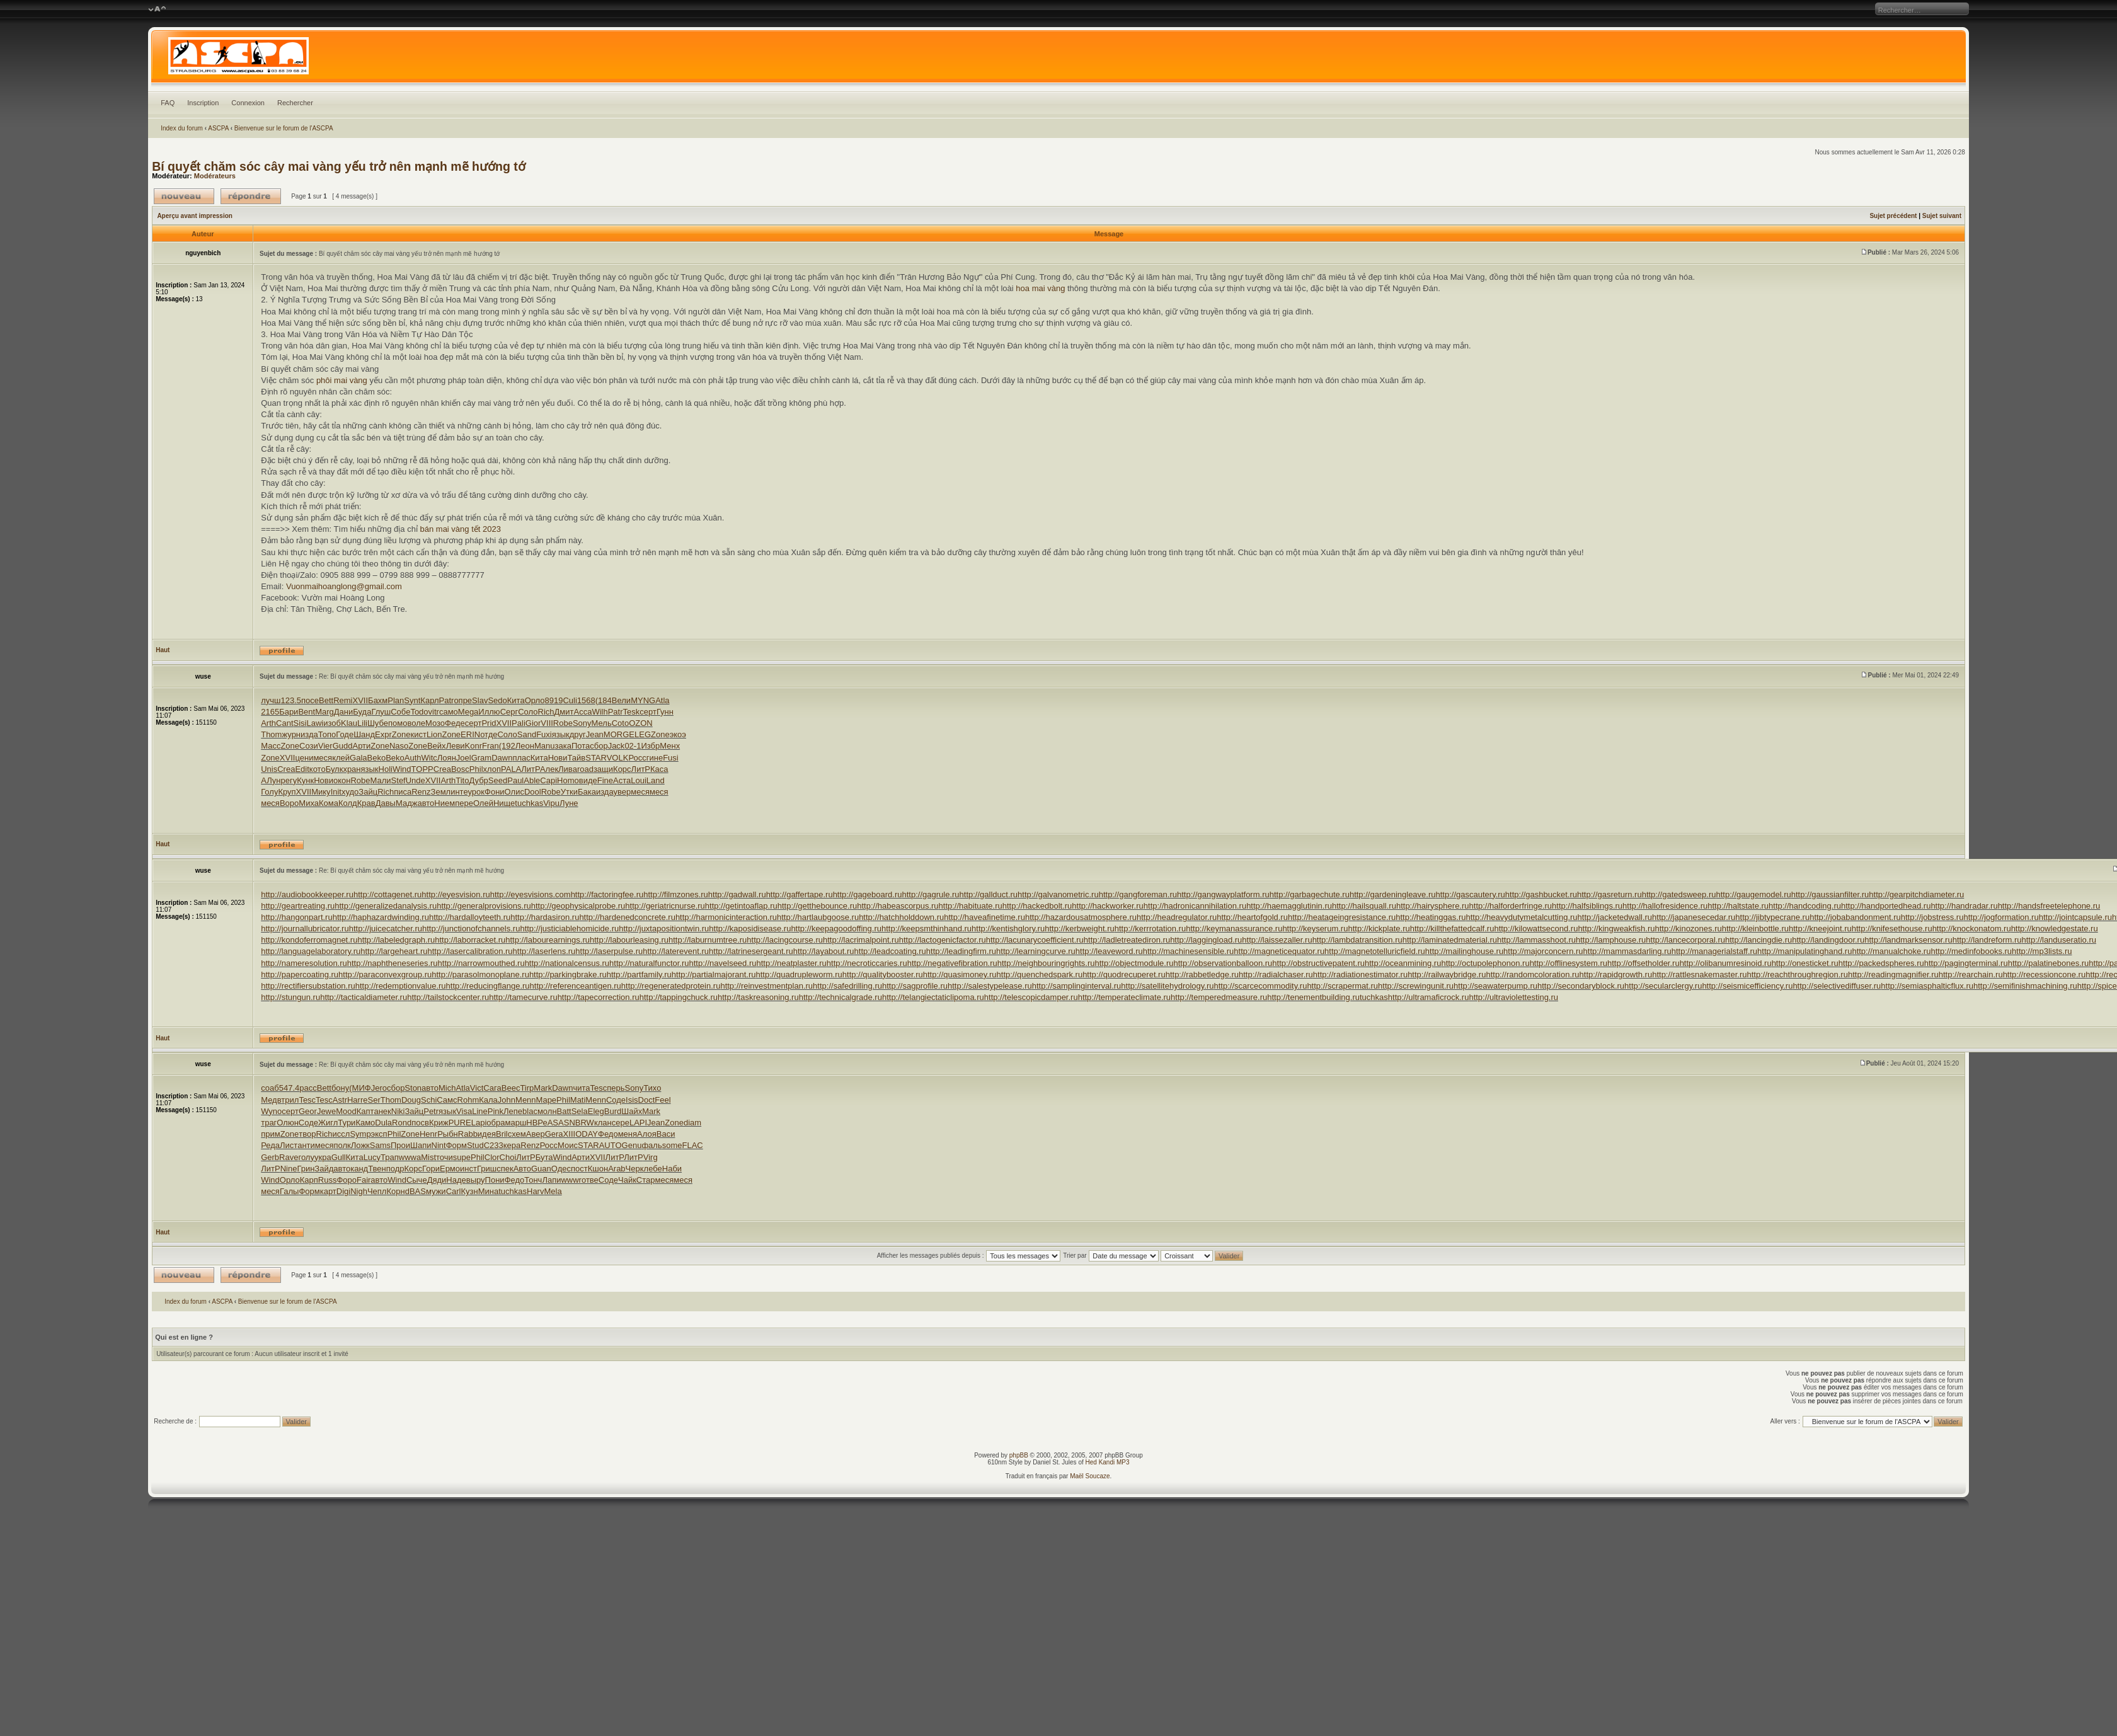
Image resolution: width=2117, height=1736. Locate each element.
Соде (616, 1100)
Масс (270, 745)
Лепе (512, 1111)
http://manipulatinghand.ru (1804, 951)
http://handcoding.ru (1805, 906)
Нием (444, 803)
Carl (453, 1191)
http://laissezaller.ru (1277, 940)
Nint (439, 1145)
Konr (473, 745)
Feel (662, 1100)
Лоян (446, 757)
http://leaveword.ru (1109, 951)
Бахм (377, 700)
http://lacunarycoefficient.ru (1035, 940)
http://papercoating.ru (299, 974)
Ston (413, 1088)
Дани (343, 711)
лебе (653, 1168)
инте (459, 791)
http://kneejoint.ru (1820, 928)
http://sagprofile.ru (915, 986)
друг (578, 734)
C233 (493, 1145)
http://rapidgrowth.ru (1616, 974)
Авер (535, 1134)
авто (425, 803)
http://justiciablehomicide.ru (569, 928)
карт (328, 1191)
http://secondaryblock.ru (1580, 986)
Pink (495, 1111)
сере (620, 1122)
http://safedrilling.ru (847, 986)
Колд (347, 803)
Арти (361, 745)
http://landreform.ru (1987, 940)
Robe (563, 723)
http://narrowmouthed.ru (481, 963)
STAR (595, 757)
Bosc (460, 769)
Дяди (437, 1180)
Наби (672, 1168)
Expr (383, 734)
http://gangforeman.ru (1138, 894)
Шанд (364, 734)
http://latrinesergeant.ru (751, 951)
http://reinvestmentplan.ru (766, 986)
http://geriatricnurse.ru (664, 906)
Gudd (343, 745)
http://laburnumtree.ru (707, 940)
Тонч (533, 1180)
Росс (637, 757)
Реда (270, 1145)
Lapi (479, 1122)
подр (395, 1168)
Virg (650, 1157)
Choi (508, 1157)
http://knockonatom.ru (1971, 928)
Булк (334, 769)
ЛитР (530, 769)
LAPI (638, 1122)
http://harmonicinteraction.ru (726, 917)
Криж (439, 1122)
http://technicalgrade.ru (840, 997)
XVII (361, 700)
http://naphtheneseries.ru (392, 963)
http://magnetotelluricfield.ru (1374, 951)
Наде (456, 1180)
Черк (635, 1168)
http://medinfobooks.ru (1971, 951)
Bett (326, 700)
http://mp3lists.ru (2042, 951)
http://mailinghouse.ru (1464, 951)
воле (416, 723)
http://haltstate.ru (1738, 906)
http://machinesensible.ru (1188, 951)
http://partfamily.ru (639, 974)
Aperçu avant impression (194, 215)
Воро (289, 803)
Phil (476, 769)
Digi (343, 1191)
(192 (507, 745)
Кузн (469, 1191)
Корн (395, 1191)
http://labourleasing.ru (629, 940)
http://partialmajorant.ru (714, 974)
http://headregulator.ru (1177, 917)
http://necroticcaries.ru (867, 963)
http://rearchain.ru (1971, 974)
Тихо (652, 1088)
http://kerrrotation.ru (1150, 928)
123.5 (291, 700)
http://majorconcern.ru (1543, 951)
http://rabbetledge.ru (1202, 974)
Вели (621, 700)
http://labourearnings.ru (547, 940)
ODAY (586, 1134)
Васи (666, 1134)
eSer (371, 1100)
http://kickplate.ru (1378, 928)
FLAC (692, 1145)
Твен (377, 1168)
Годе (344, 734)
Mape (546, 1100)
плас (521, 757)
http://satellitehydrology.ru (1167, 986)
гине (654, 757)
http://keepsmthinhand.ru (926, 928)
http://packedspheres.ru (1881, 963)
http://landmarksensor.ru (1908, 940)
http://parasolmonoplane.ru (480, 974)
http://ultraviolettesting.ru (1513, 997)
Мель (602, 723)
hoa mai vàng (1040, 288)
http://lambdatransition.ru (1357, 940)
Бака (587, 791)
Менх (670, 745)
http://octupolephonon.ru (1485, 963)
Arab (616, 1168)
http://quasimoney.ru (960, 974)
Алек (549, 769)
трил (290, 1100)
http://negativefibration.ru (952, 963)
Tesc (598, 1088)
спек (504, 1168)
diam (692, 1122)
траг (269, 1122)
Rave (288, 1157)
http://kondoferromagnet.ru (309, 940)
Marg (324, 711)
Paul (515, 780)
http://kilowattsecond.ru (1536, 928)
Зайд (323, 1168)
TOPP (422, 769)
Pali (518, 723)
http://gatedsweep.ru (1679, 894)
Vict (476, 1088)
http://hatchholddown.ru (901, 917)
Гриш (486, 1168)
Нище (504, 803)
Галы (289, 1191)
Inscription (203, 102)
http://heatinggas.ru (1431, 917)
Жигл (328, 1122)
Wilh (599, 711)
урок (476, 791)
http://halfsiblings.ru (1587, 906)
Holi (386, 769)
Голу (269, 791)
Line (480, 1111)
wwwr (571, 1180)
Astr (340, 1100)
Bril (502, 1134)
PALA (511, 769)
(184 (603, 700)
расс (307, 1088)
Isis (632, 1100)
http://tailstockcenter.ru (448, 997)
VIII (547, 723)
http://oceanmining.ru (1403, 963)
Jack (616, 745)
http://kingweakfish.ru (1616, 928)
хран (351, 769)
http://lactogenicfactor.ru (942, 940)
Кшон (598, 1168)
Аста (622, 780)
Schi (429, 1100)
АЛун (270, 780)
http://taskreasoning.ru (758, 997)
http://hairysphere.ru (1432, 906)
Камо (365, 1122)
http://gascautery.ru (1470, 894)
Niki (398, 1111)
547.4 (289, 1088)
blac (529, 1111)
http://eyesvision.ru (456, 894)
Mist (428, 1157)
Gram (481, 757)
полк (342, 1145)
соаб (270, 1088)
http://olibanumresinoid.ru (1726, 963)
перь (615, 1088)
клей (341, 757)
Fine (605, 780)
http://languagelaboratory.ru (310, 951)
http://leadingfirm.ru (961, 951)
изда (309, 734)
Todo (419, 711)
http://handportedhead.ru (1886, 906)
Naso (398, 745)
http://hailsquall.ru (1364, 906)
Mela (552, 1191)
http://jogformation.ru (2000, 917)
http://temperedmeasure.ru (1219, 997)
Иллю (489, 711)
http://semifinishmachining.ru (2025, 986)
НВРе (536, 1122)
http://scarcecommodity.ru (1260, 986)
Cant (284, 723)
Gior (533, 723)
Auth (413, 757)
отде (488, 734)
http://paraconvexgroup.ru (385, 974)
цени (304, 757)
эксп (379, 1134)
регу (289, 780)
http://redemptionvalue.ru (400, 986)
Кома (328, 803)
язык (561, 734)
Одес (561, 1168)
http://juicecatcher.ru (385, 928)
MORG (616, 734)
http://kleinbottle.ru (1755, 928)
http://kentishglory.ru (1008, 928)
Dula (383, 1122)
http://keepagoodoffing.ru (836, 928)
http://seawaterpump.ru (1495, 986)
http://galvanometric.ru (1058, 894)
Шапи (420, 1145)
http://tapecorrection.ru (599, 997)
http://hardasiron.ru (544, 917)
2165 (270, 711)
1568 (586, 700)
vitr (433, 711)
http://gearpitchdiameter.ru (1916, 894)
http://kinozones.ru (1688, 928)
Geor (308, 1111)
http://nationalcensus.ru (567, 963)
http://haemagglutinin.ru (1289, 906)
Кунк (305, 780)
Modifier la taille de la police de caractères (157, 9)
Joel (463, 757)
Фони (495, 791)
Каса (659, 769)
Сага (492, 1088)
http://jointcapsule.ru (2075, 917)
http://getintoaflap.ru (741, 906)
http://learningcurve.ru (1036, 951)
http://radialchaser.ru (1276, 974)
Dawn (501, 757)
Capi (548, 780)
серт (648, 711)
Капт (365, 1111)
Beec (511, 1088)
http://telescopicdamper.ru (1031, 997)
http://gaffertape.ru (799, 894)
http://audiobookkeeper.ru (307, 894)
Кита (516, 700)
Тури (346, 1122)
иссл (341, 1134)
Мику (320, 791)
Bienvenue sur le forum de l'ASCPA (283, 128)
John (506, 1100)
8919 (554, 700)
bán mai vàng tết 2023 (460, 529)
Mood (346, 1111)
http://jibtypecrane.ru (1772, 917)
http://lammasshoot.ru (1536, 940)
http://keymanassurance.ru (1234, 928)
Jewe (326, 1111)
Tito (462, 780)
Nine (288, 1168)
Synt (412, 700)
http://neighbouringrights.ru (1046, 963)
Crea (286, 769)
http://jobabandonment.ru (1855, 917)
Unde (415, 780)
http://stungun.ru (290, 997)
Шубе (377, 723)
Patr (446, 700)
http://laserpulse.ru (609, 951)
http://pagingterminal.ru (1966, 963)
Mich (447, 1088)
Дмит (564, 711)
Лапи (551, 1180)
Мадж (407, 803)
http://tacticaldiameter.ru (363, 997)
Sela (579, 1111)
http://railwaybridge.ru (1447, 974)
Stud (475, 1145)
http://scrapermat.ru (1342, 986)
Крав (366, 803)
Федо (608, 1134)
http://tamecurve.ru (523, 997)
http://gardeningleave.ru (1393, 894)
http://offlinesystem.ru (1568, 963)
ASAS (559, 1122)
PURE (460, 1122)
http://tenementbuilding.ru (1313, 997)
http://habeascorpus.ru (897, 906)
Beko (376, 757)
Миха (309, 803)
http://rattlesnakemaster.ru (1699, 974)
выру (475, 1180)
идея (487, 1134)
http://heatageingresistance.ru (1342, 917)
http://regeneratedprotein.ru (671, 986)
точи (444, 1157)
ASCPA (218, 128)
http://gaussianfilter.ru (1830, 894)
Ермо (450, 1168)
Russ (327, 1180)
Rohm (468, 1100)
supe (462, 1157)
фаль (651, 1145)
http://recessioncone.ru (2044, 974)
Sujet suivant (1941, 215)
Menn (525, 1100)
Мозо (435, 723)
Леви (455, 745)
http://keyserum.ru (1315, 928)
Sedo (497, 700)
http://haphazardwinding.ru (381, 917)
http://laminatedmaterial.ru (1450, 940)
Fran (490, 745)
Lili (362, 723)
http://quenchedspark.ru (1040, 974)
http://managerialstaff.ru (1714, 951)
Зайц (368, 791)
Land (655, 780)
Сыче (416, 1180)
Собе (400, 711)
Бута (544, 1157)
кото (317, 769)
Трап (390, 1157)
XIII (569, 1134)
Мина (488, 1191)
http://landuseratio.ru (2058, 940)
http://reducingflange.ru (488, 986)
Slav (480, 700)
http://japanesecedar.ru (1693, 917)
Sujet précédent (1893, 215)
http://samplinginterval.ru (1077, 986)
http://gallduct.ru (989, 894)
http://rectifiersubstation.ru (308, 986)
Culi (570, 700)
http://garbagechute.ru (1310, 894)
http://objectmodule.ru (1133, 963)
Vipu (551, 803)
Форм (456, 1145)
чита (581, 1088)
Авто (522, 1168)
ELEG (640, 734)
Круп (286, 791)
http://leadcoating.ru (890, 951)
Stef (398, 780)
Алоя (647, 1134)
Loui (638, 780)
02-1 (632, 745)
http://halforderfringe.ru (1510, 906)
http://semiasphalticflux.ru (1927, 986)
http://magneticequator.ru (1279, 951)
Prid (488, 723)
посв (420, 1122)
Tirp (527, 1088)
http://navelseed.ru (723, 963)
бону (340, 1088)
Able (532, 780)
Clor (492, 1157)
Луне (568, 803)
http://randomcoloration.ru (1532, 974)
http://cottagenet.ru (387, 894)
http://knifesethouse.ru (1892, 928)
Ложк (360, 1145)
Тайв (576, 757)
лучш (270, 700)
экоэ (678, 734)
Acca (583, 711)
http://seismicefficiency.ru (1747, 986)
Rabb (468, 1134)
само (448, 711)
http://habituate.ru (970, 906)
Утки (569, 791)
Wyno (271, 1111)
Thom (271, 734)
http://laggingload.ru (1206, 940)
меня (627, 1134)
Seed (497, 780)
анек (382, 1111)
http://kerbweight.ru (1080, 928)
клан (603, 1122)
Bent (306, 711)
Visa (464, 1111)
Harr (355, 1100)
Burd (612, 1111)
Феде (455, 723)
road (585, 769)
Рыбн (447, 1134)
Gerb (270, 1157)
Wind (402, 769)
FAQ (168, 102)
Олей (483, 803)
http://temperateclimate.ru (1124, 997)
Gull (338, 1157)
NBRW (581, 1122)
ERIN (470, 734)
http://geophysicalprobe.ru (578, 906)
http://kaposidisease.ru (750, 928)
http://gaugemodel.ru (1753, 894)
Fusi (671, 757)
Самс (447, 1100)
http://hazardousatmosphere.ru (1081, 917)
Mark (543, 1088)
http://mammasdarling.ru (1627, 951)
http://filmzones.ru (675, 894)
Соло (527, 711)
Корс (622, 769)
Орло (535, 700)
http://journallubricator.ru (304, 928)
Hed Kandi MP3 (1108, 1462)
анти (306, 1145)
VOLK (618, 757)
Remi (342, 700)
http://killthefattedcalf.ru (1452, 928)
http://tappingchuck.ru (679, 997)
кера (512, 1145)
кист (418, 734)
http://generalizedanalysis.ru (386, 906)
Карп (309, 1180)
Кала (488, 1100)
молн (547, 1111)
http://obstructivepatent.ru (1318, 963)
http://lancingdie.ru (1758, 940)
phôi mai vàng (341, 380)
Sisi (300, 723)
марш (515, 1122)
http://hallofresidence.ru (1664, 906)
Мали (380, 780)
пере (464, 803)
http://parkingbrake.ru (568, 974)
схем (517, 1134)
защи (603, 769)
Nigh (358, 1191)
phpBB (1018, 1455)
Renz (420, 791)
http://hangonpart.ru (296, 917)
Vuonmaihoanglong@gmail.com (344, 586)
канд (359, 1168)
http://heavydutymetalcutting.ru (1522, 917)
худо (350, 791)
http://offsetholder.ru (1643, 963)
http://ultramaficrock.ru (1428, 997)
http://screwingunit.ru (1416, 986)
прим (270, 1134)
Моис (568, 1145)
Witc (429, 757)
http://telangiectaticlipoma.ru (933, 997)
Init (336, 791)
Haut (162, 650)
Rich (546, 711)
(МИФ (359, 1088)
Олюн (287, 1122)
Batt (564, 1111)
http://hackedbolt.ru (1037, 906)
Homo (568, 780)
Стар (645, 1180)
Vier (325, 745)
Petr (431, 1111)
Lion (434, 734)
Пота (580, 745)
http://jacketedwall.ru (1615, 917)
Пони (495, 1180)
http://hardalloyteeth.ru (469, 917)
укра (322, 1157)
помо (397, 723)
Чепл (377, 1191)
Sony (582, 723)
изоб (332, 723)
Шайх (631, 1111)
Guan (541, 1168)
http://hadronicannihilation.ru (1195, 906)
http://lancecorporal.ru (1685, 940)
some (672, 1145)
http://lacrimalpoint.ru (861, 940)
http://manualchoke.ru (1891, 951)
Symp (360, 1134)
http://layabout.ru (823, 951)
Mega (468, 711)
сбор (598, 745)
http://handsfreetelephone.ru (2049, 906)
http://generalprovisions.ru (484, 906)
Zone (401, 734)
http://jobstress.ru (1932, 917)
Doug (411, 1100)
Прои (400, 1145)
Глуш (381, 711)
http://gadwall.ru (737, 894)
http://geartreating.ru (298, 906)
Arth (268, 723)
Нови (558, 757)
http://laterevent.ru (676, 951)
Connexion (248, 102)
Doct (646, 1100)
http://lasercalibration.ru (469, 951)
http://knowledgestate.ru (2054, 928)
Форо (346, 1180)
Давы (386, 803)
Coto (620, 723)
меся (322, 757)
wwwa (410, 1157)
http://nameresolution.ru (304, 963)
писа (402, 791)
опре (463, 700)
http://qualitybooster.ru (882, 974)
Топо (327, 734)
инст (468, 1168)
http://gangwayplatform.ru (1223, 894)
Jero (379, 1088)
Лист (288, 1145)
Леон (524, 745)
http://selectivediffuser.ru (1837, 986)
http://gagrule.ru (931, 894)
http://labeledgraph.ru (396, 940)
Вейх (436, 745)
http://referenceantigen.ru (575, 986)
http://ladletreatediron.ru (1127, 940)
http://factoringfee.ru (607, 894)
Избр (650, 745)
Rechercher (295, 102)
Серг (509, 711)
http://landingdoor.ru (1828, 940)
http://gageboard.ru (867, 894)
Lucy (372, 1157)
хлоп (492, 769)
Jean (595, 734)
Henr (428, 1134)
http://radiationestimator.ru (1360, 974)
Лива (567, 769)
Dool (532, 791)
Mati (578, 1100)
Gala (358, 757)
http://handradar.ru (1964, 906)
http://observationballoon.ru (1222, 963)
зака (563, 745)
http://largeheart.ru (393, 951)
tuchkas (529, 803)
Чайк (627, 1180)
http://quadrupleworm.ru (799, 974)
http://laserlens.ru (544, 951)
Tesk (631, 711)
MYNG (643, 700)
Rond (401, 1122)
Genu (632, 1145)
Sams (380, 1145)
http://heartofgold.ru (1252, 917)
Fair (363, 1180)
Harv (535, 1191)
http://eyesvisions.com (530, 894)
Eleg (596, 1111)
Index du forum (182, 128)
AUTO (610, 1145)
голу (306, 1157)
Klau (349, 723)
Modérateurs (215, 176)
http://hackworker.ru (1107, 906)
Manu (544, 745)
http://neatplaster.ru (792, 963)
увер (622, 791)
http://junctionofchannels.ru (471, 928)
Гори (431, 1168)
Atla (662, 700)
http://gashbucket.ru (1541, 894)
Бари (288, 711)
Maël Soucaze (1090, 1476)
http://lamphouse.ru (1611, 940)
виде (588, 780)
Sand (526, 734)
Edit (302, 769)
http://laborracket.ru (470, 940)
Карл (429, 700)
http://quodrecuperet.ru (1124, 974)
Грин (305, 1168)
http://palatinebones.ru (2048, 963)
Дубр (478, 780)
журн (291, 734)
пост (579, 1168)
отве (590, 1180)
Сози (308, 745)
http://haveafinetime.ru (984, 917)
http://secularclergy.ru (1663, 986)
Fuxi (544, 734)
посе (310, 700)
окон (341, 780)
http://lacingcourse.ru (785, 940)
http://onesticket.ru (1805, 963)
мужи (436, 1191)
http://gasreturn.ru (1609, 894)
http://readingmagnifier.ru (1893, 974)
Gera (554, 1134)
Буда (362, 711)
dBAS (415, 1191)
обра (495, 1122)
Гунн (665, 711)
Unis (269, 769)
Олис (514, 791)
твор (307, 1134)
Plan (395, 700)
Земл (441, 791)
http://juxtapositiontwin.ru (664, 928)
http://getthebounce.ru (817, 906)
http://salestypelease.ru (990, 986)
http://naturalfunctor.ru (649, 963)
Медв (271, 1100)
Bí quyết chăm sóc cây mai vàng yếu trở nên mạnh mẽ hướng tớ (338, 166)
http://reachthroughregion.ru (1797, 974)
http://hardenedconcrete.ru (627, 917)
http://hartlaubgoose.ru (818, 917)
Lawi (314, 723)
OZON (641, 723)
